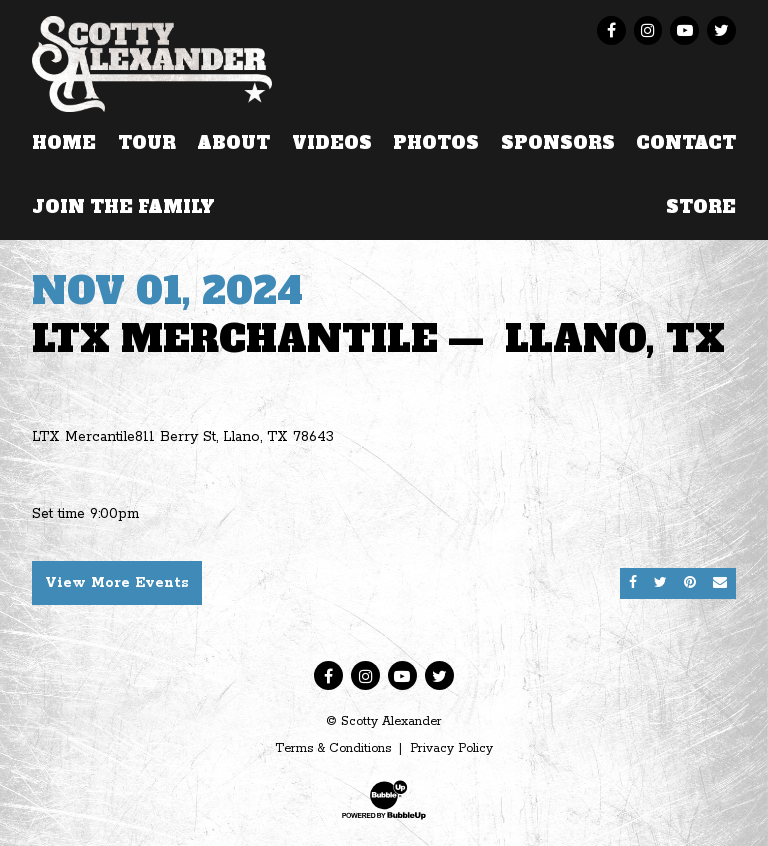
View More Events (117, 583)
